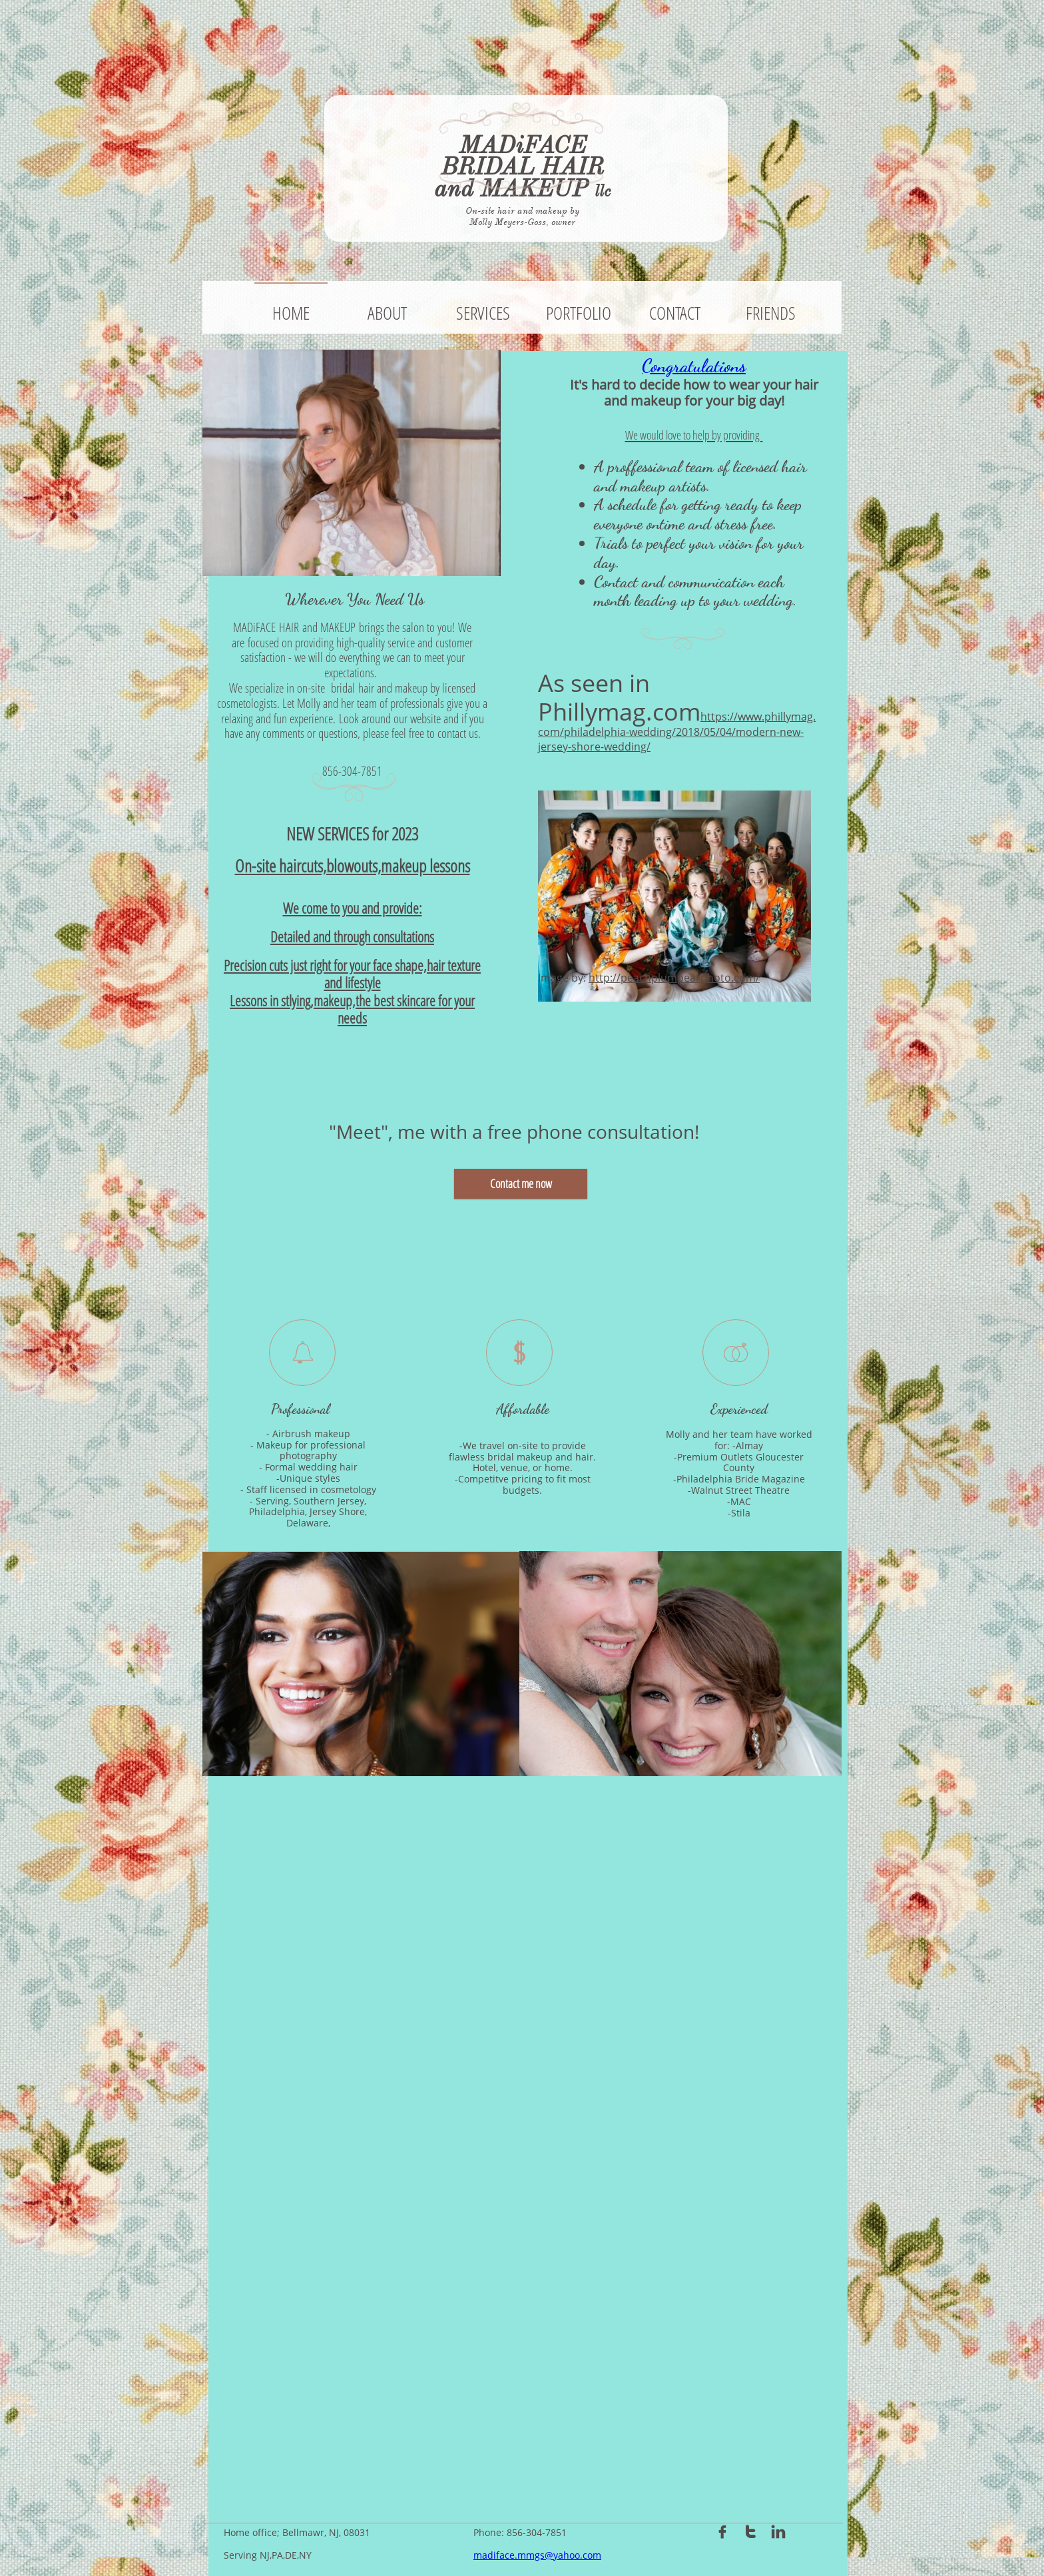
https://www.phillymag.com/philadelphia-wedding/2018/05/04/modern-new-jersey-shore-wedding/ (677, 731)
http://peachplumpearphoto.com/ (674, 977)
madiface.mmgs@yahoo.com (537, 2555)
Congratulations (694, 366)
